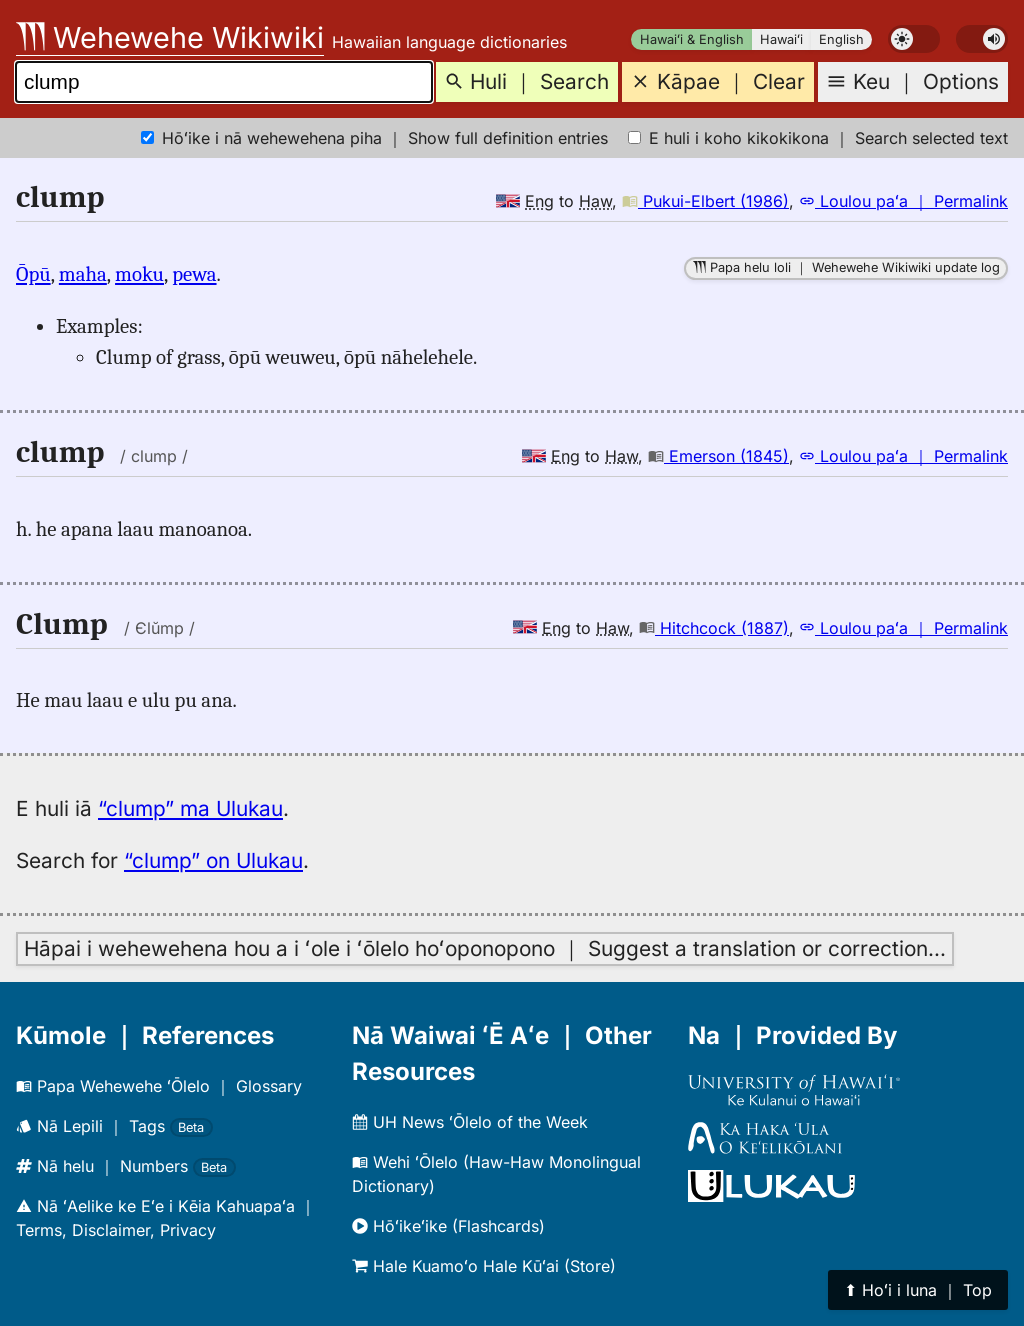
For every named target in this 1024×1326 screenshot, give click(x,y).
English (841, 39)
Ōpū (33, 274)
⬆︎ (918, 1290)
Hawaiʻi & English (692, 39)
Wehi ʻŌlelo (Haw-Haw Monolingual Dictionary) (496, 1174)
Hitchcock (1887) (714, 628)
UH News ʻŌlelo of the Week (470, 1122)
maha (83, 274)
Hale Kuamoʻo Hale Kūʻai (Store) (484, 1266)
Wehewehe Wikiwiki (170, 37)
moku (139, 274)
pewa (194, 274)
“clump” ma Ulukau (190, 808)
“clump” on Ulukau (213, 860)
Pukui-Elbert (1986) (705, 201)
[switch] (914, 39)
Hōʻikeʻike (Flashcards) (448, 1226)
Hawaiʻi (781, 39)
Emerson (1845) (718, 456)
